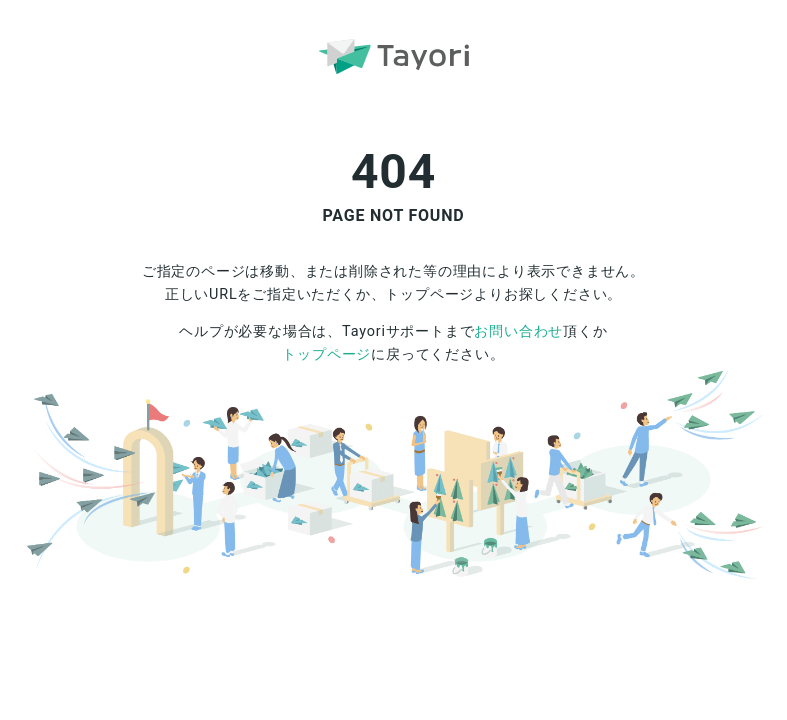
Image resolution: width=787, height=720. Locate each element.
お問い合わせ (518, 331)
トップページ (326, 354)
